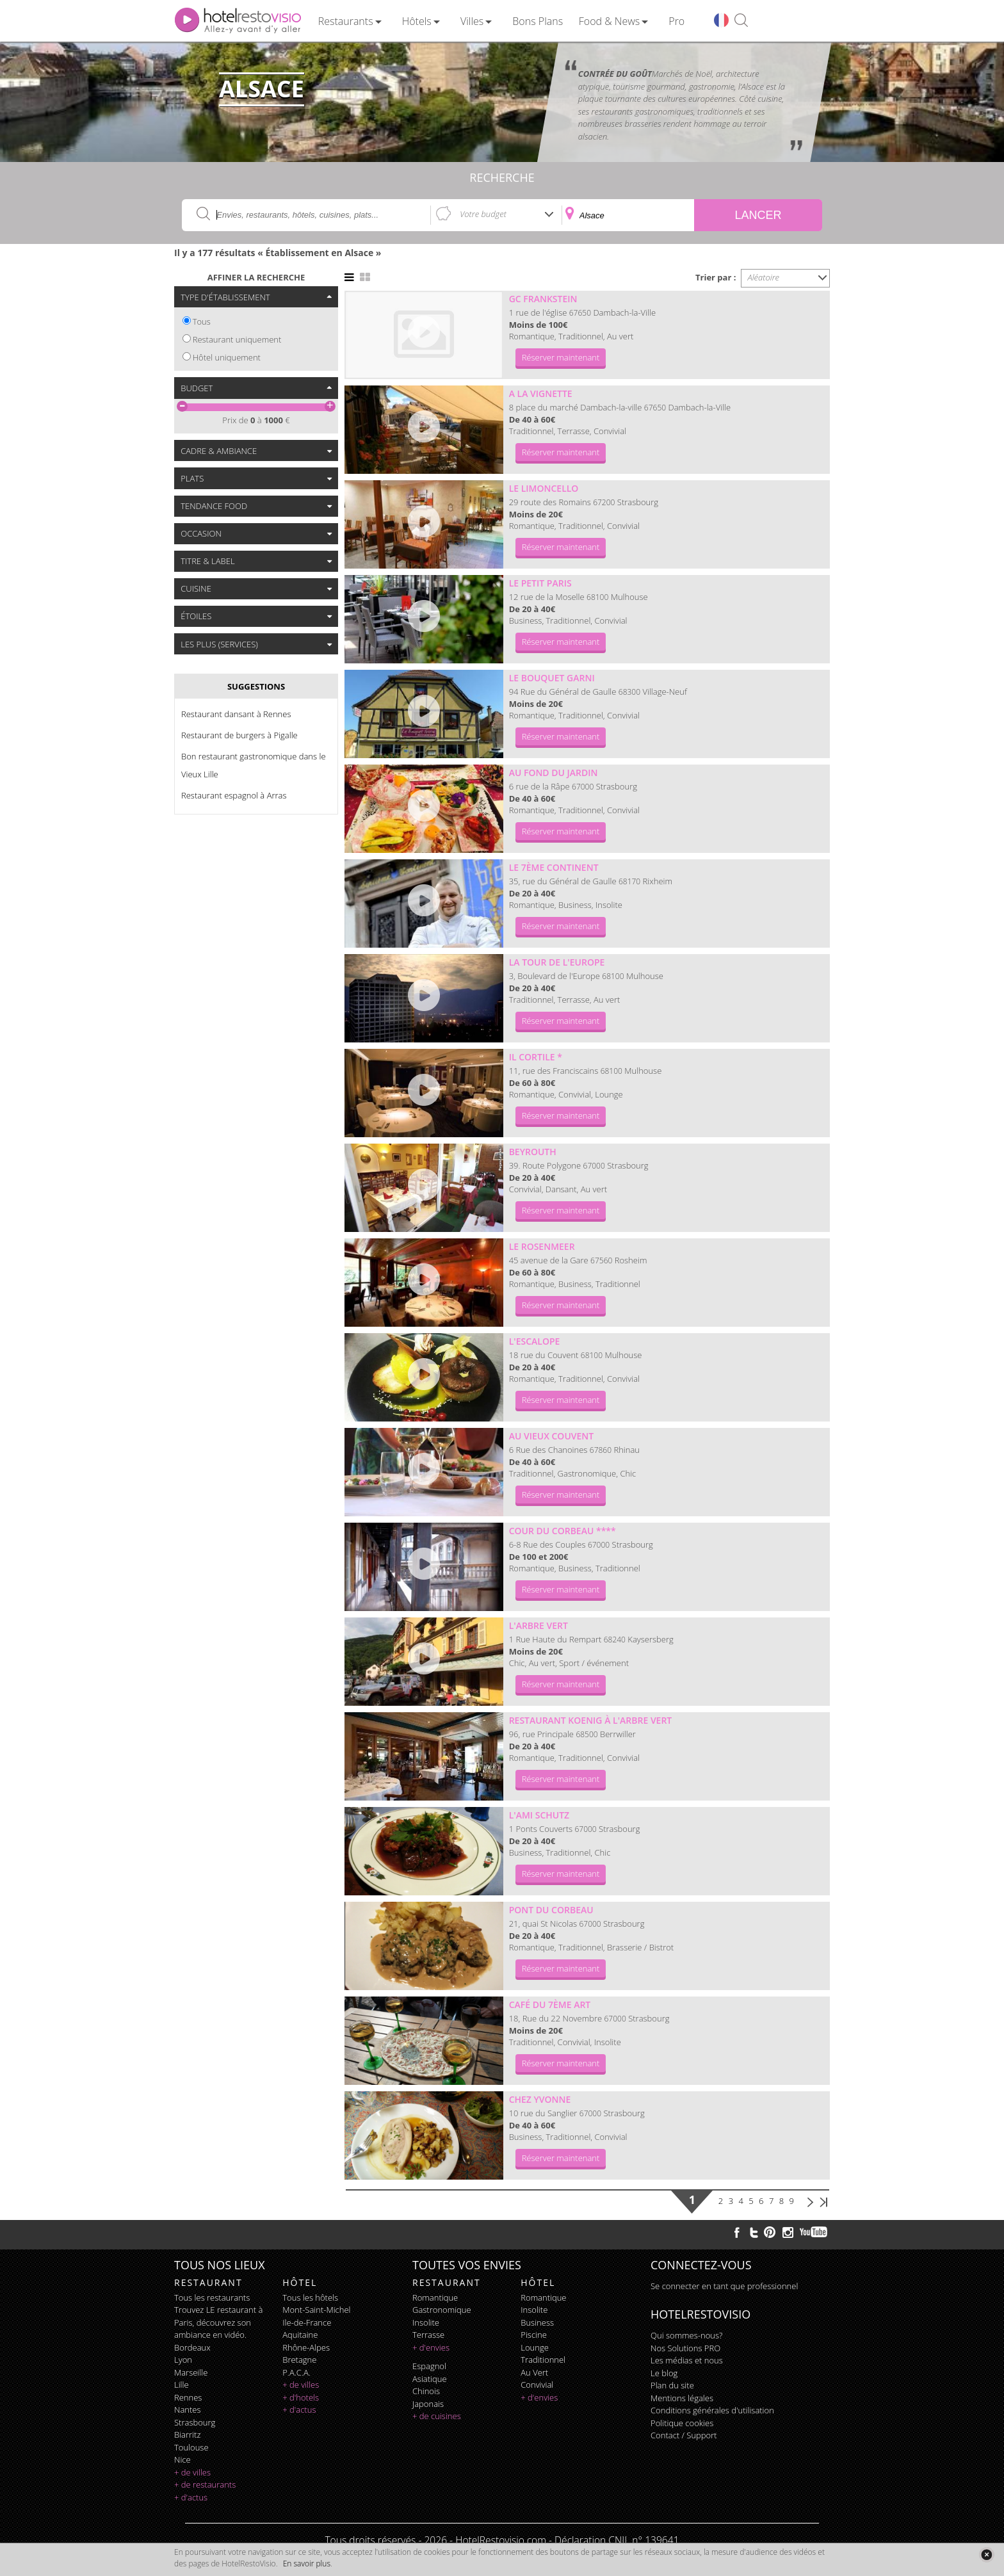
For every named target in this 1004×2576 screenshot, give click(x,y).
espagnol (429, 2366)
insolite (425, 2322)
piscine (534, 2334)
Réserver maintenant (561, 357)
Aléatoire (764, 277)
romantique (435, 2297)
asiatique (429, 2379)
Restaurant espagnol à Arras (234, 795)
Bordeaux (192, 2347)
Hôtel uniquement (227, 357)
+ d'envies (430, 2347)
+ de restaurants (205, 2484)
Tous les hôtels (310, 2297)
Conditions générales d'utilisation (712, 2410)
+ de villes (192, 2472)
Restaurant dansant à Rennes (236, 714)
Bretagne (299, 2359)
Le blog (664, 2373)
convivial (537, 2384)
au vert (534, 2372)
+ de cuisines (436, 2416)
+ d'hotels (300, 2397)
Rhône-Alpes (306, 2347)
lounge (535, 2347)
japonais (428, 2404)
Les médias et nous (687, 2360)
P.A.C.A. (296, 2372)
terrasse (428, 2334)
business (537, 2322)
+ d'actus (190, 2497)
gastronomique (441, 2309)
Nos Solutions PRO (685, 2348)
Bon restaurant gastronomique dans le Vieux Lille (253, 765)
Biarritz (187, 2434)
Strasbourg (194, 2422)
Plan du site (672, 2385)
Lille (181, 2384)
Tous (202, 321)
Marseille (190, 2372)
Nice (182, 2459)
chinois (426, 2391)
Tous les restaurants (212, 2297)
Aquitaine (300, 2334)
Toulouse (191, 2447)
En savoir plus (306, 2563)
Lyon (183, 2359)
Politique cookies (682, 2423)
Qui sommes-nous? (686, 2335)
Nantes (187, 2409)
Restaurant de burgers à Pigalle (239, 735)
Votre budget (483, 214)
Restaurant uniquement (237, 339)
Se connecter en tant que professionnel (724, 2286)
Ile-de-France (306, 2322)
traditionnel (543, 2359)
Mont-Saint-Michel (316, 2309)
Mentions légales (682, 2398)
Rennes (188, 2397)
